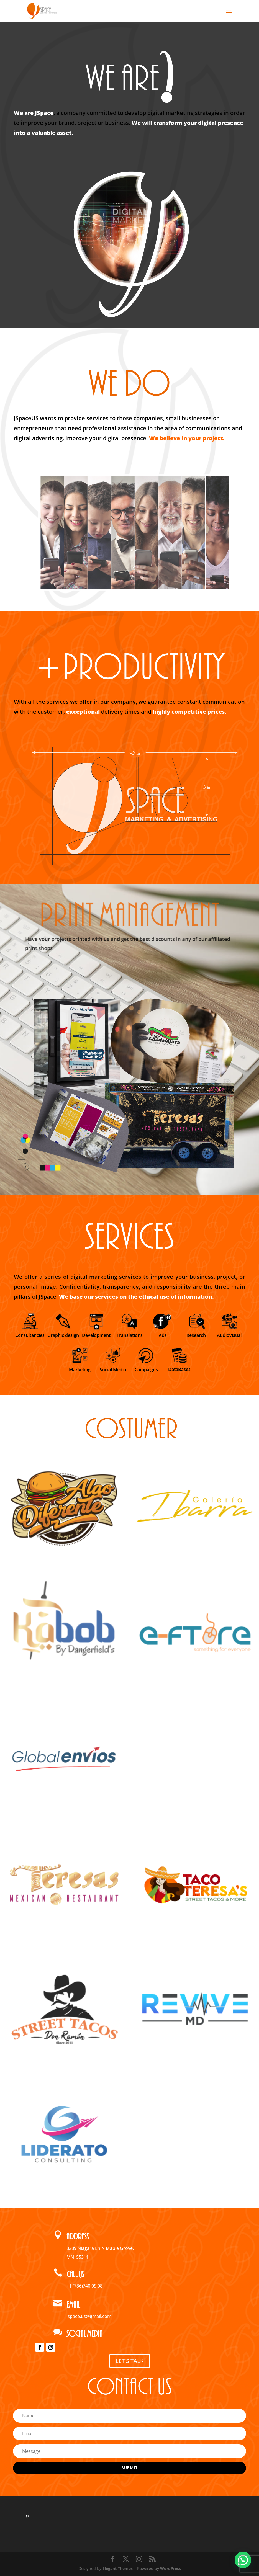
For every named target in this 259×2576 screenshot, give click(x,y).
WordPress (170, 2568)
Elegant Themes (117, 2568)
